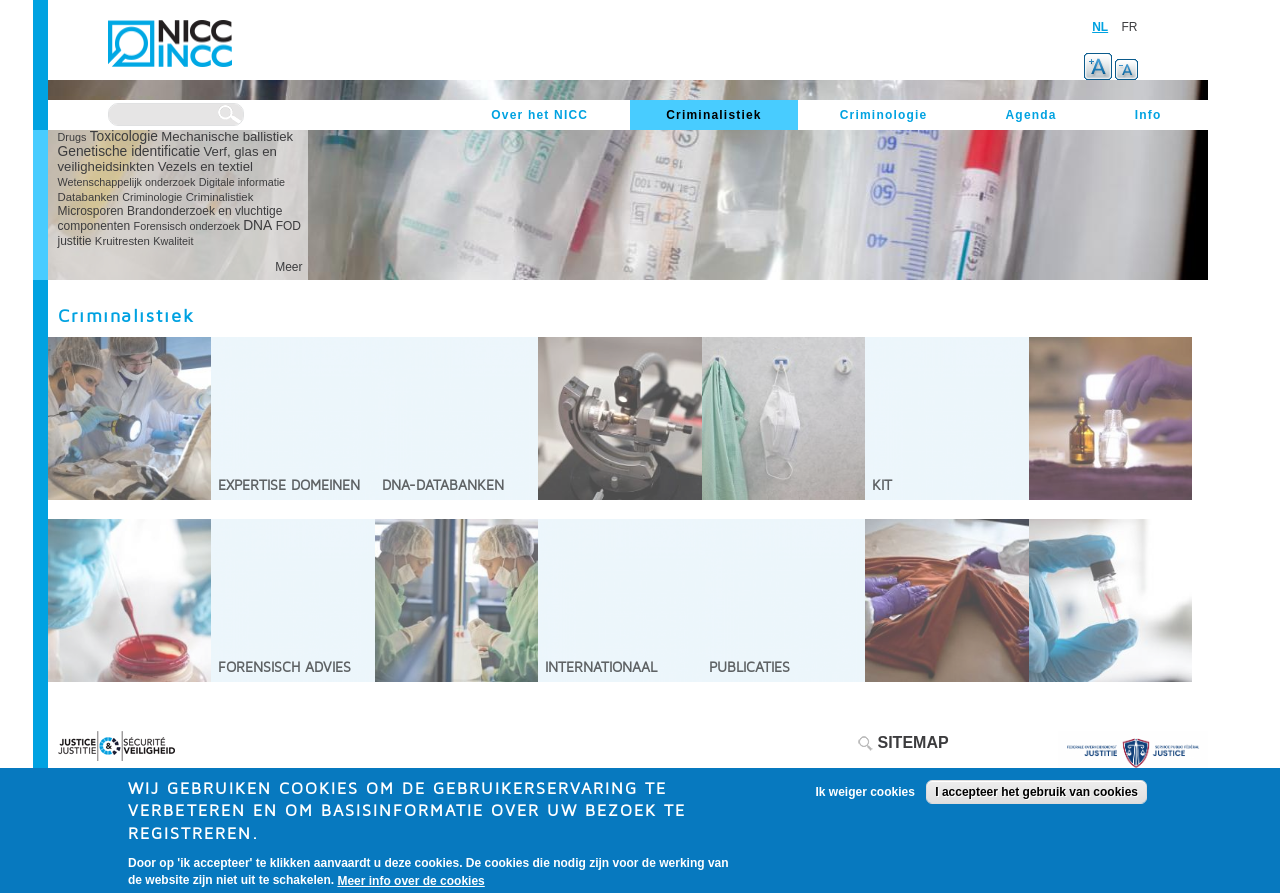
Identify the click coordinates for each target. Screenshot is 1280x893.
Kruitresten (122, 241)
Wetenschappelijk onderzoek (127, 182)
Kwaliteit (173, 241)
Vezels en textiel (205, 166)
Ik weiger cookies (865, 799)
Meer (288, 267)
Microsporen (91, 211)
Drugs (72, 137)
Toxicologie (124, 136)
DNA (257, 225)
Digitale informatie (242, 182)
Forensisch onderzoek (187, 226)
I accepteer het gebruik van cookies (1036, 799)
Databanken (88, 197)
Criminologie (152, 197)
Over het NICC (539, 115)
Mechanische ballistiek (227, 136)
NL (1100, 27)
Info (1148, 115)
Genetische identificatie (129, 151)
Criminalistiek (220, 197)
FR (1130, 27)
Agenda (1030, 115)
